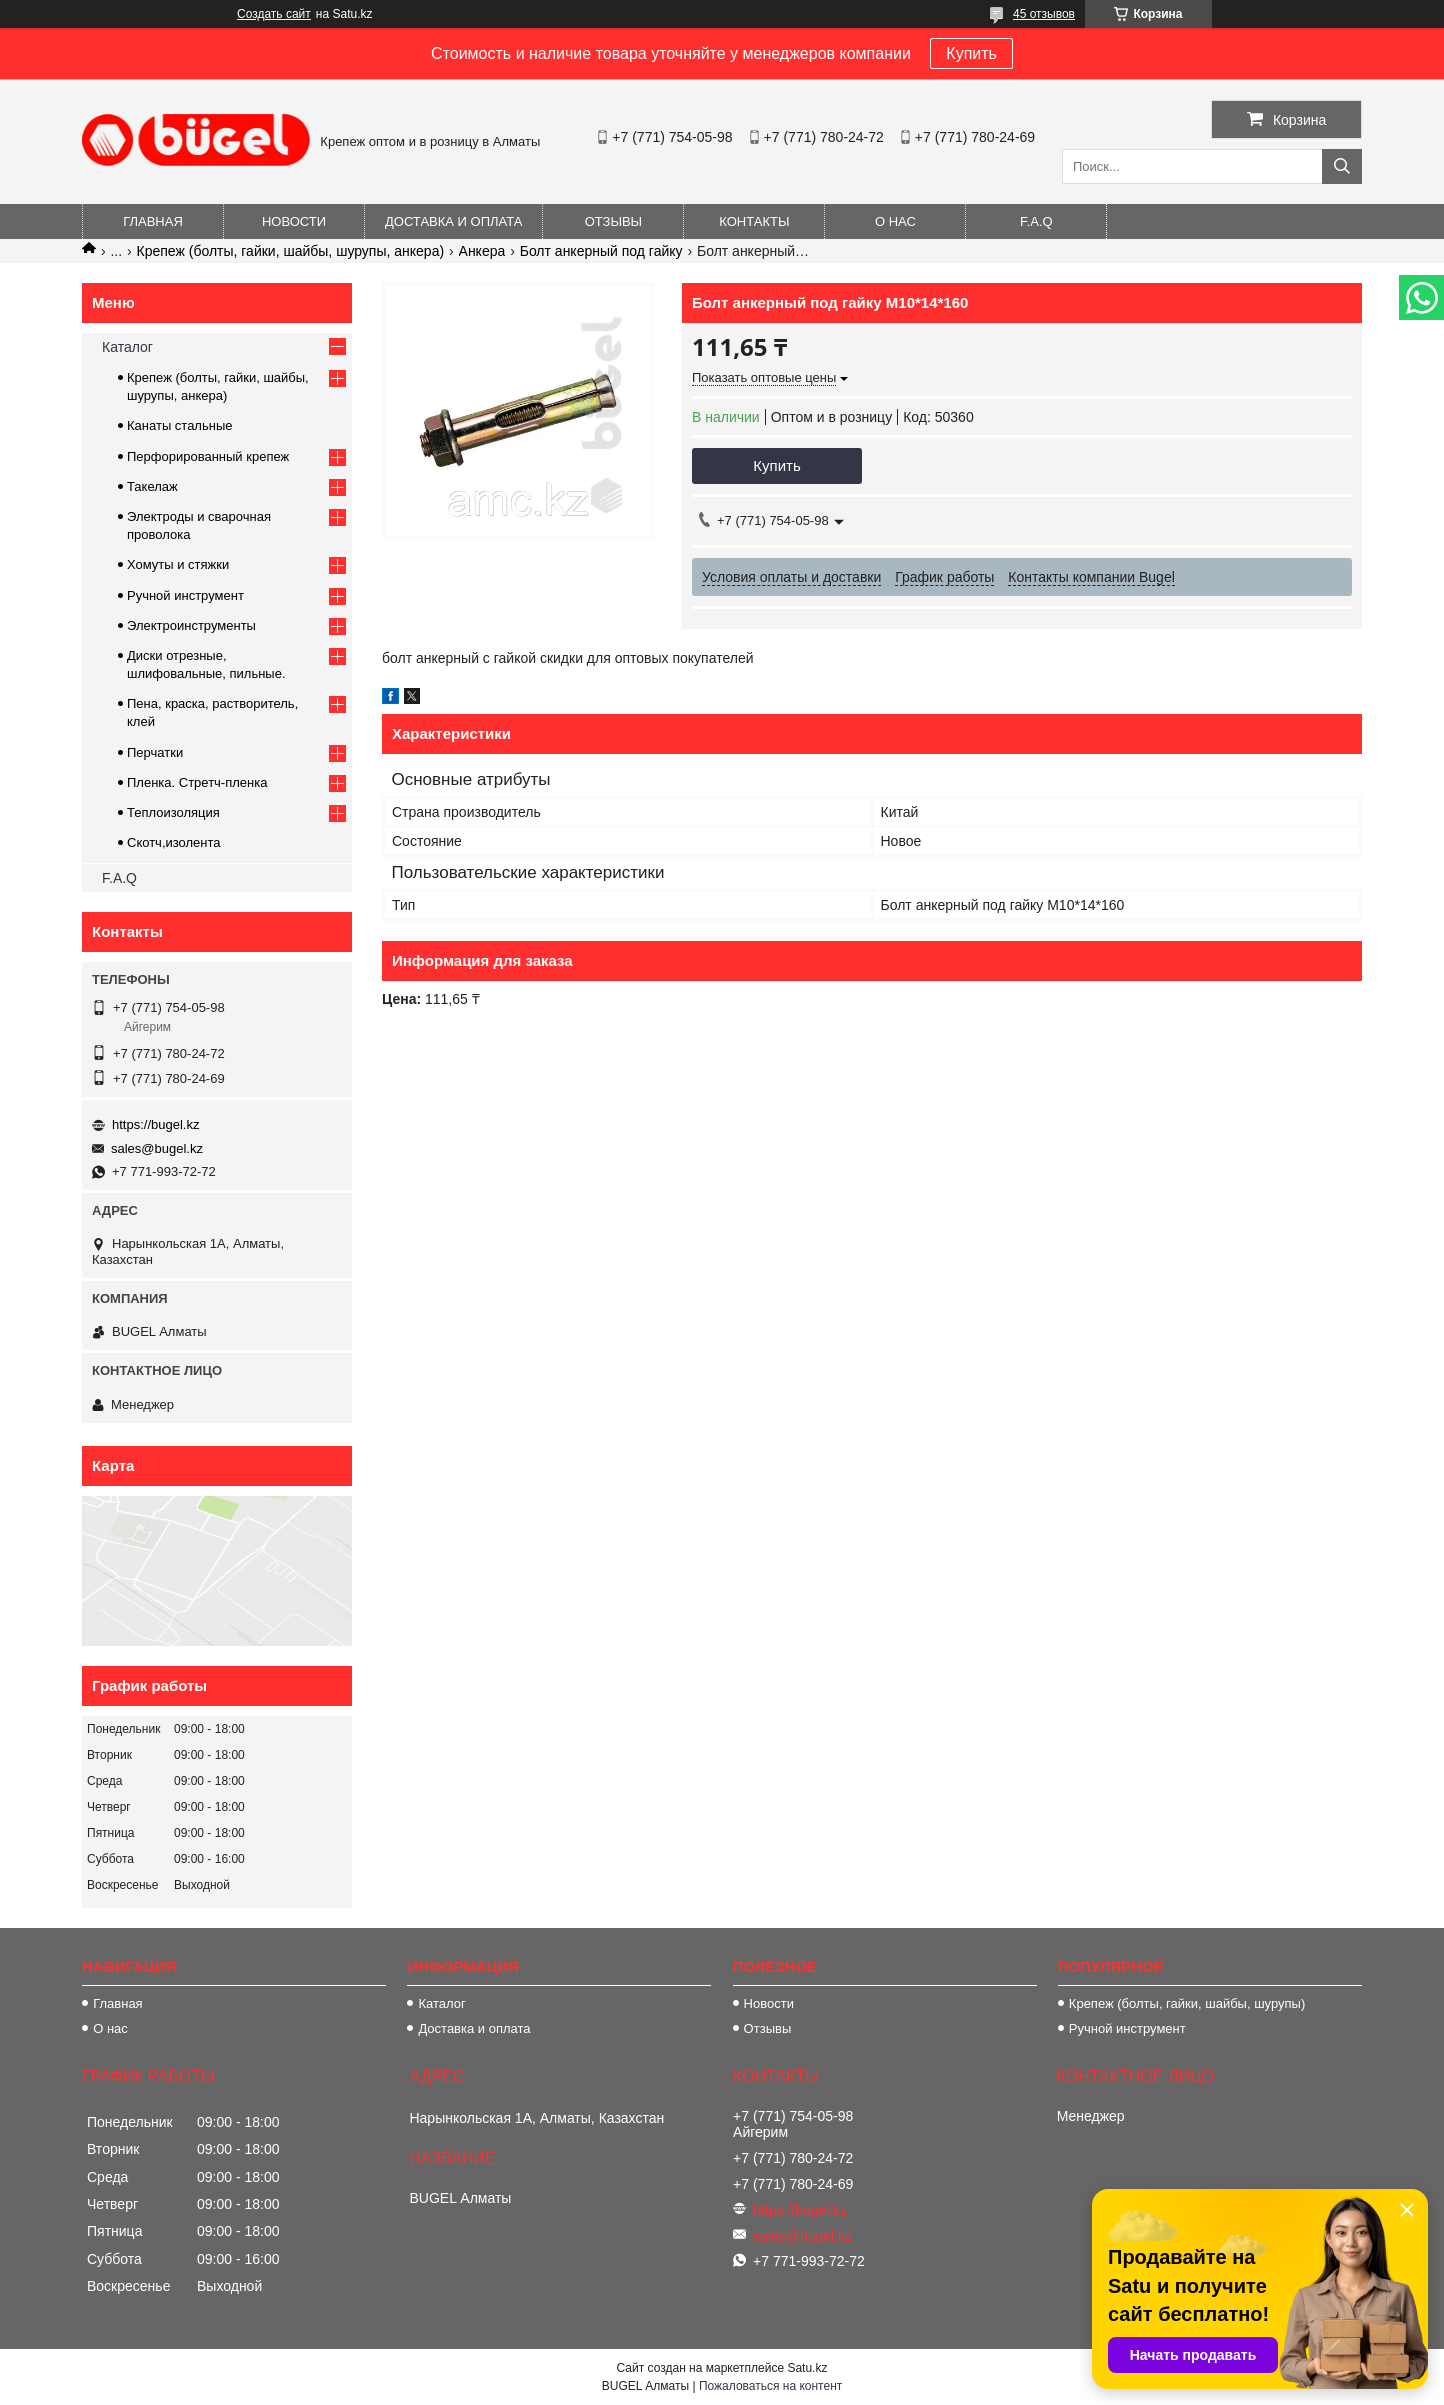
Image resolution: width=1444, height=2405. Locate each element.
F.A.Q (1036, 221)
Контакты (754, 221)
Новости (294, 221)
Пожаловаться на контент (770, 2386)
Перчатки (155, 752)
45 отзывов (1044, 14)
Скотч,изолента (174, 842)
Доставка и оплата (453, 221)
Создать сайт (274, 14)
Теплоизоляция (173, 812)
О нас (895, 221)
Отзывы (613, 221)
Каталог (127, 347)
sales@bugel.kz (157, 1148)
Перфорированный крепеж (208, 456)
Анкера (482, 251)
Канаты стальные (180, 425)
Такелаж (152, 486)
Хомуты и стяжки (178, 564)
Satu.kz (807, 2368)
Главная (153, 221)
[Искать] (1342, 166)
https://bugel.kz (155, 1124)
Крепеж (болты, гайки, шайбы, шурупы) (1187, 2003)
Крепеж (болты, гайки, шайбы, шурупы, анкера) (291, 251)
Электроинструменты (191, 625)
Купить (971, 53)
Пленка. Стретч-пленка (197, 782)
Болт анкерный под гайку (601, 251)
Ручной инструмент (185, 595)
